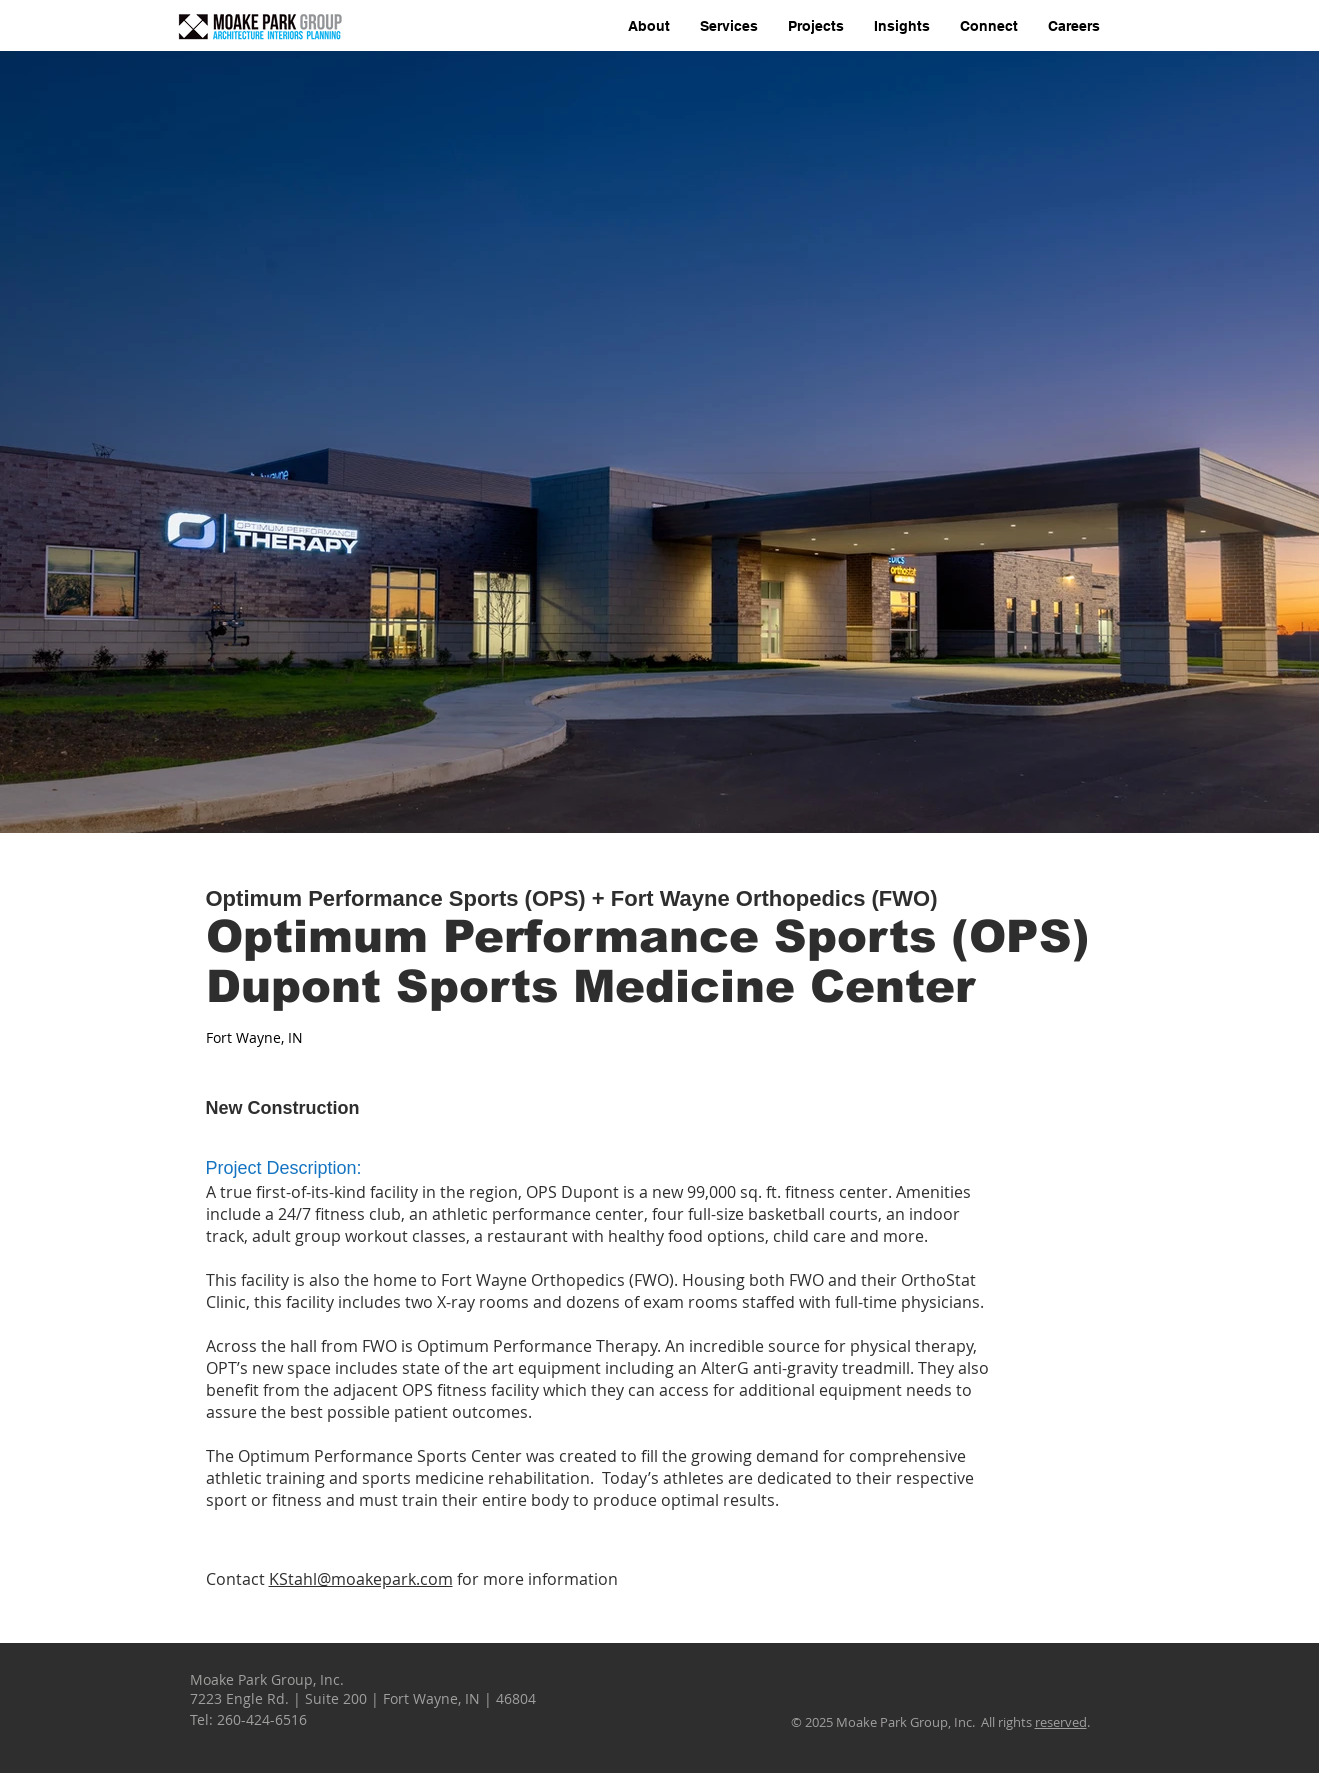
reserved (1061, 1722)
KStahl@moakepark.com (361, 1579)
